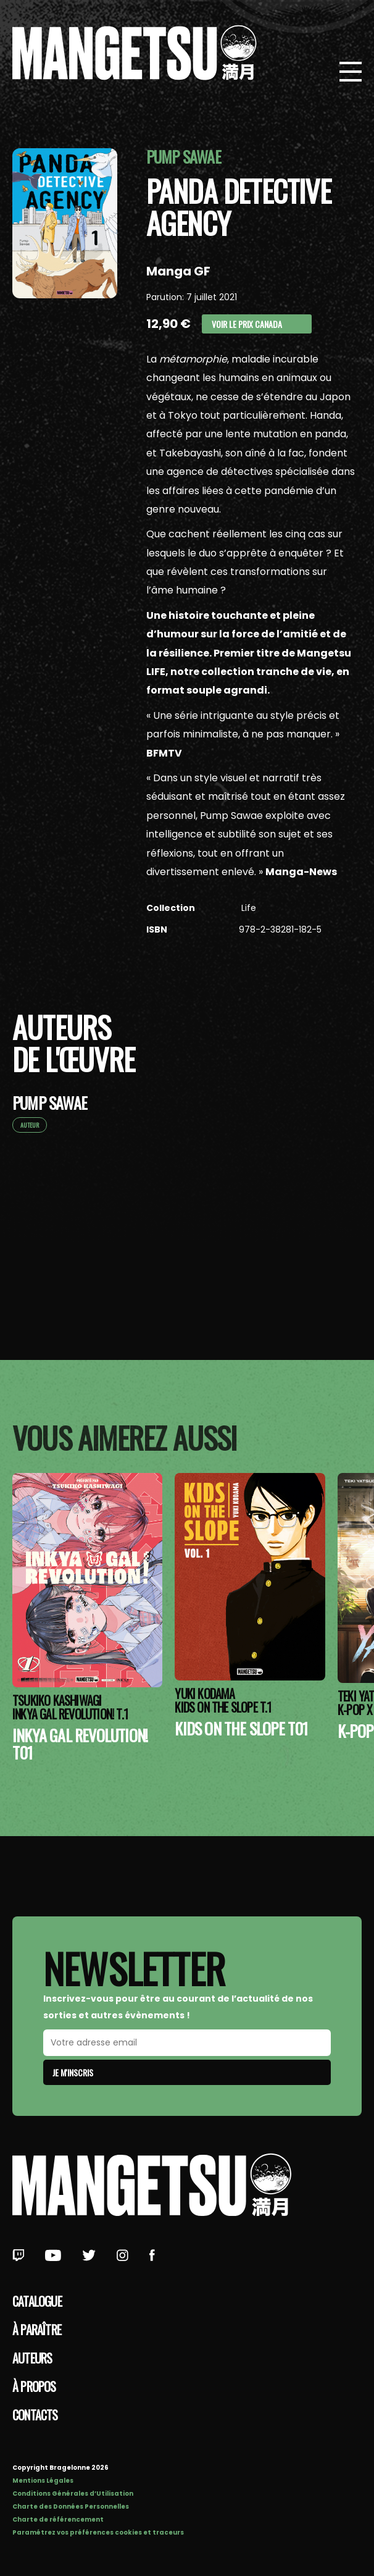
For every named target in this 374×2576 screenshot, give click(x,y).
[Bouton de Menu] (350, 73)
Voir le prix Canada (247, 323)
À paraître (36, 2329)
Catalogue (37, 2301)
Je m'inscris (72, 2072)
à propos (34, 2386)
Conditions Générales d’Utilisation (72, 2493)
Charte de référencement (58, 2519)
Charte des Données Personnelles (70, 2506)
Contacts (35, 2415)
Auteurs (32, 2358)
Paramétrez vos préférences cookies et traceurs (98, 2532)
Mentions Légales (42, 2480)
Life (247, 908)
